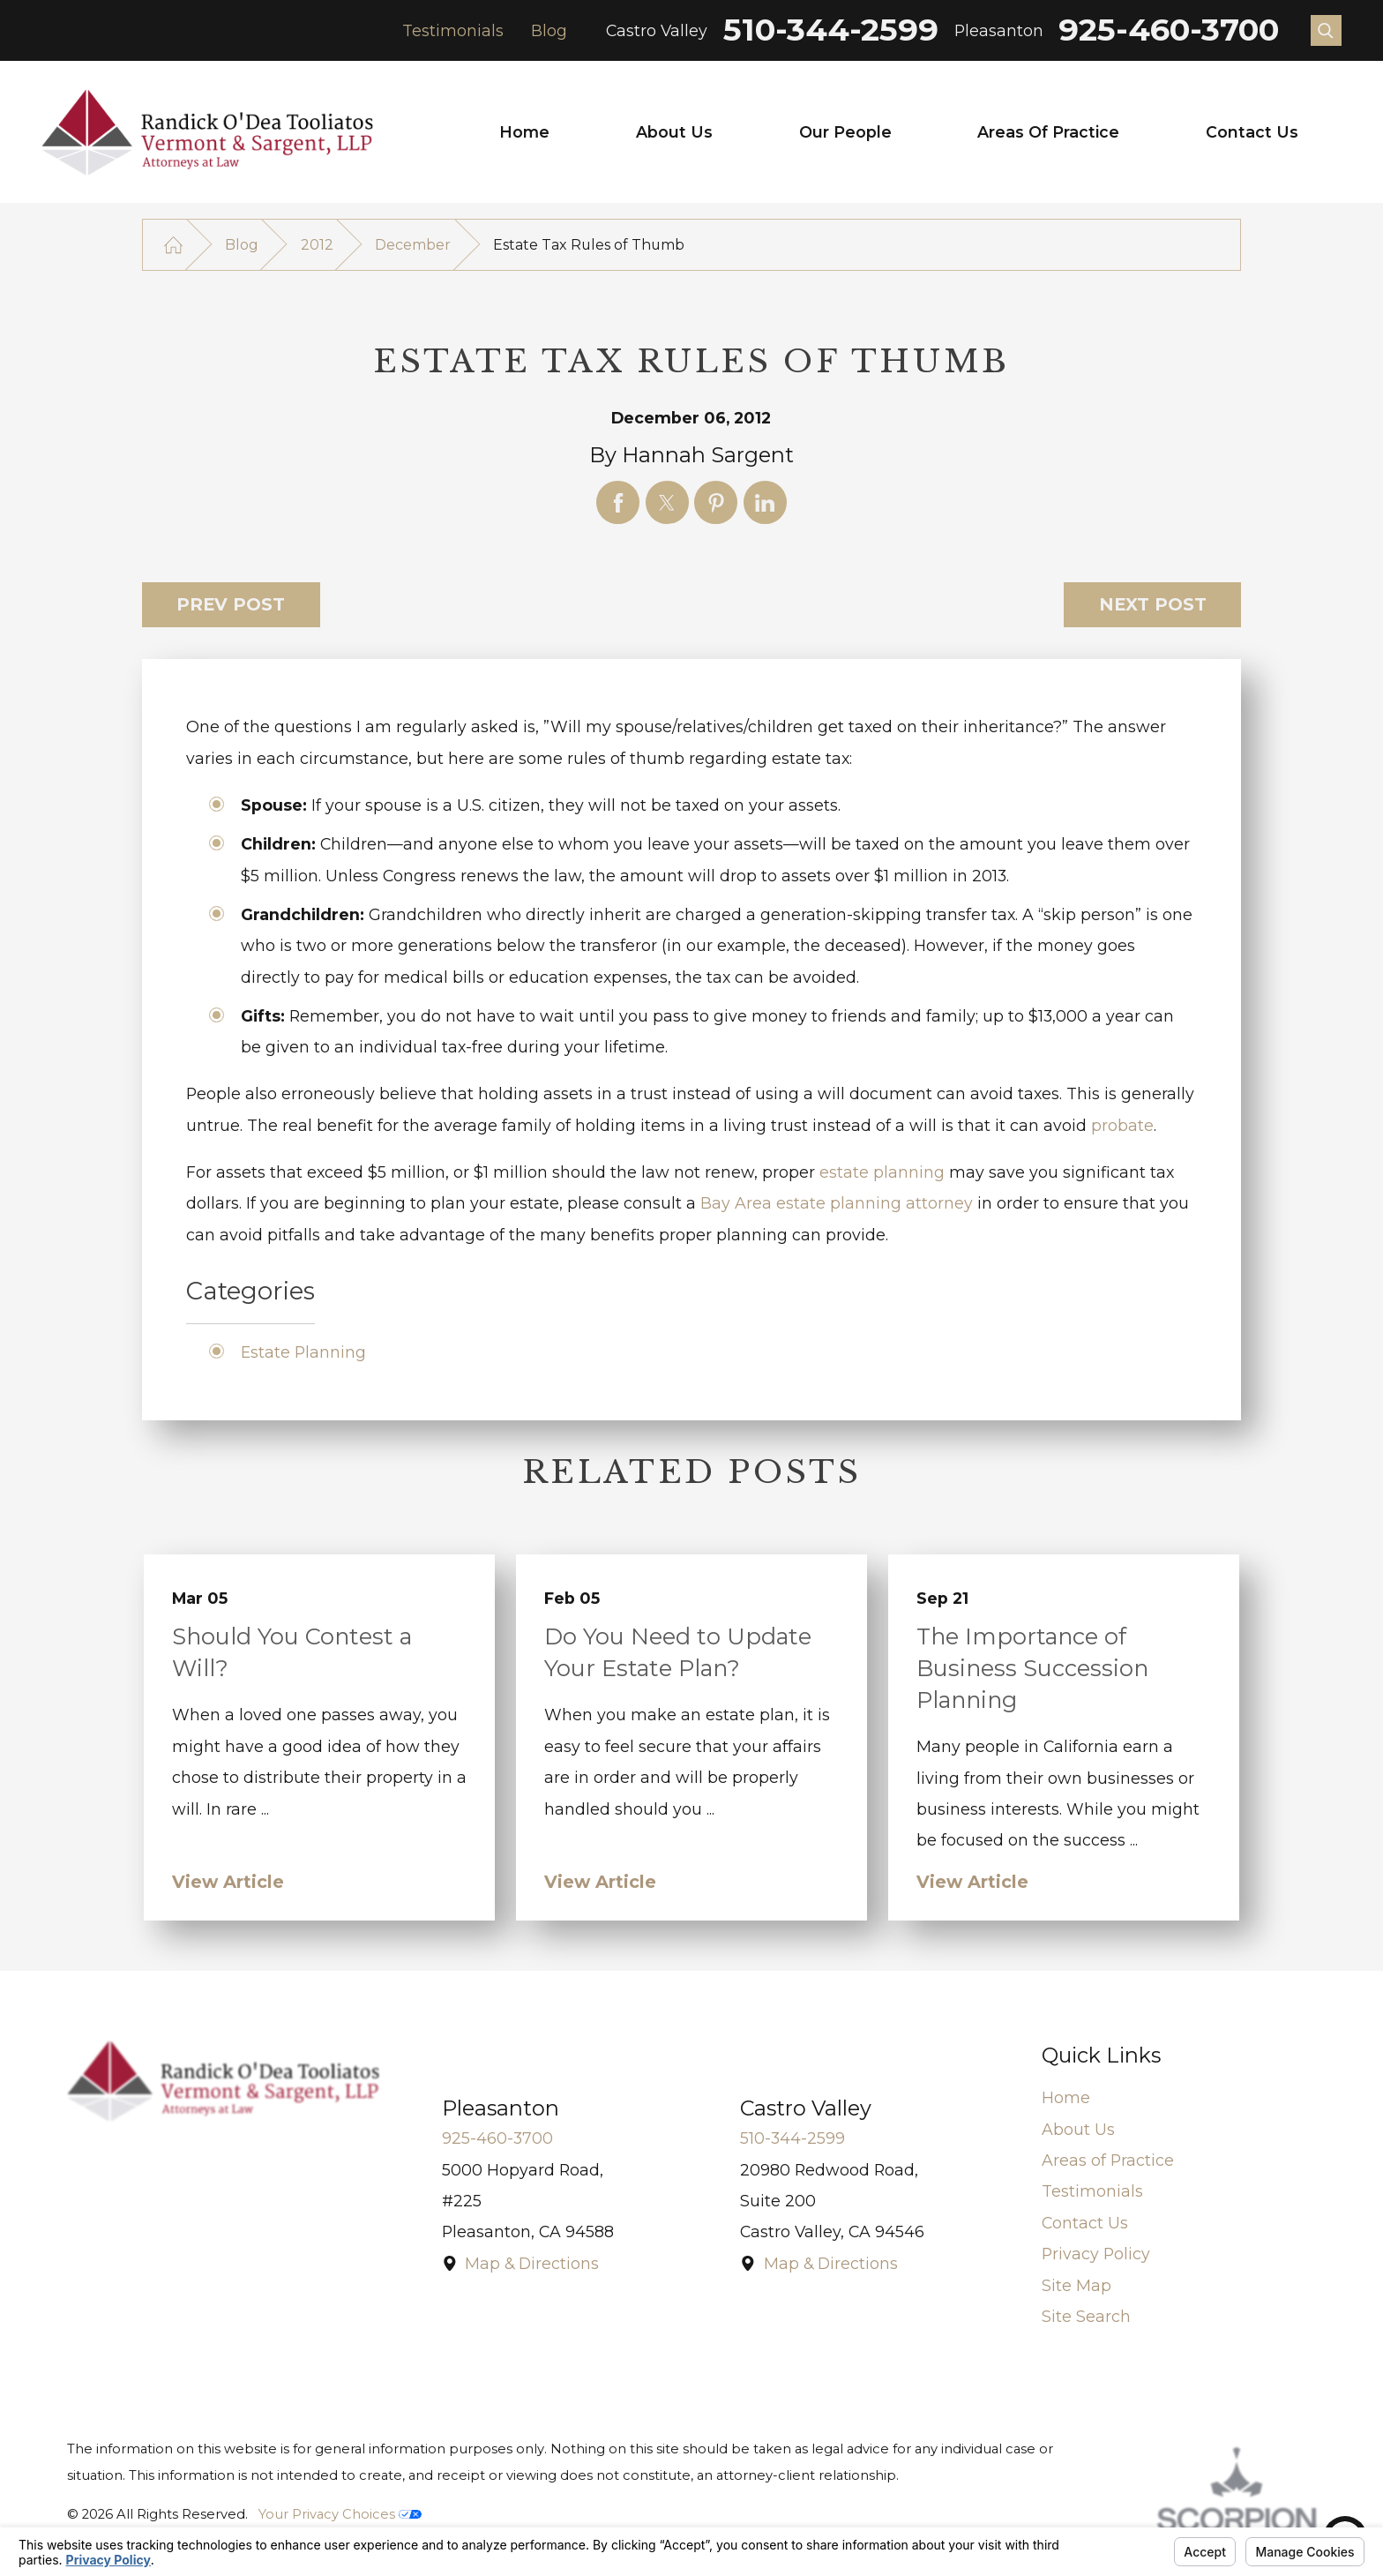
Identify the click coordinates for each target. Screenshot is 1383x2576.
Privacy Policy (1096, 2253)
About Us (674, 132)
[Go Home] (173, 244)
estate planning (882, 1172)
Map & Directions (532, 2263)
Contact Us (1252, 132)
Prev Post (230, 604)
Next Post (1153, 604)
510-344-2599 (830, 30)
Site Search (1086, 2316)
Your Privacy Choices (340, 2514)
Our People (845, 132)
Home (524, 132)
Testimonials (453, 30)
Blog (549, 30)
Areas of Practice (1048, 132)
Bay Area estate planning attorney (836, 1203)
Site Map (1076, 2285)
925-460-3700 (1168, 30)
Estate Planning (303, 1352)
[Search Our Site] (1326, 30)
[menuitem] (524, 132)
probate (1122, 1125)
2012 (317, 244)
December (413, 244)
